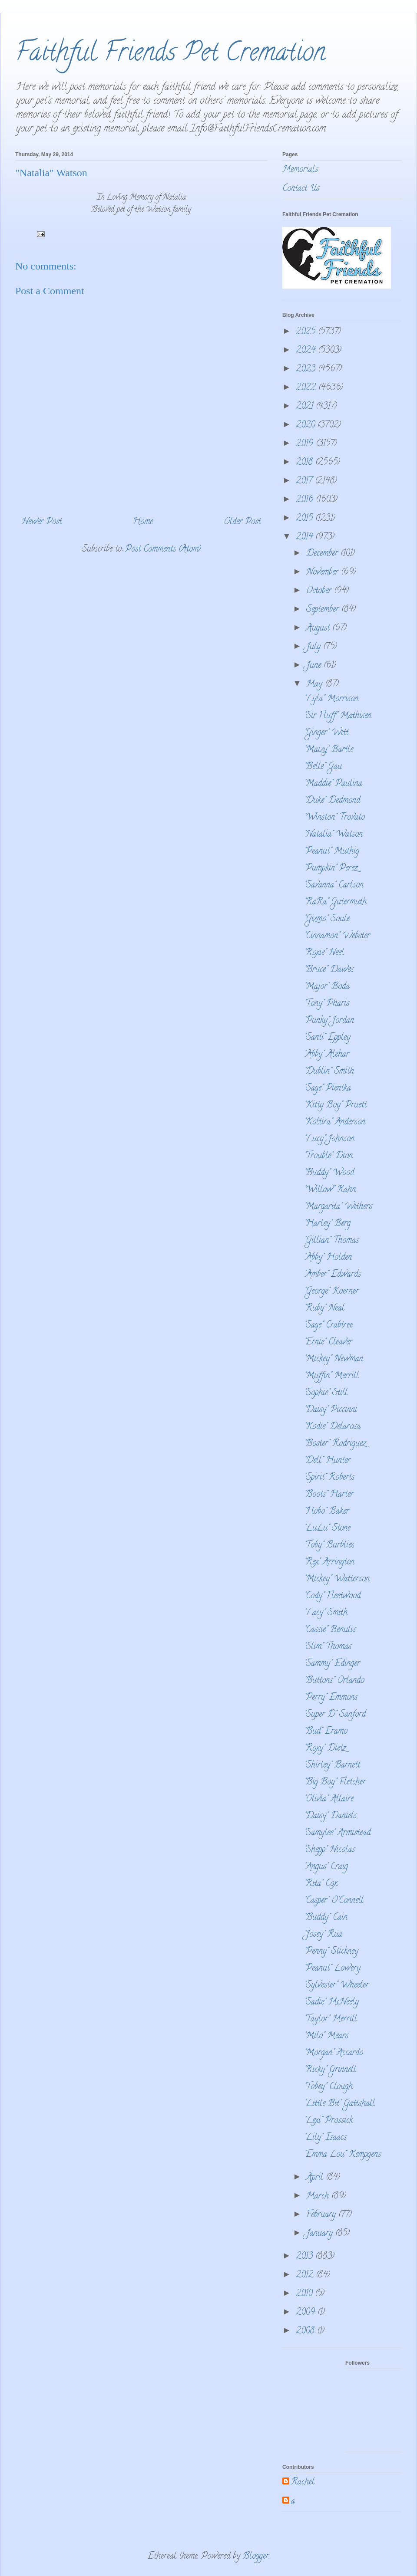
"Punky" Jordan (329, 1021)
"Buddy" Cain (326, 1918)
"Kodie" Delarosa (332, 1427)
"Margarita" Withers (338, 1207)
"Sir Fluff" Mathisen (337, 716)
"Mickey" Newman (333, 1359)
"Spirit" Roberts (329, 1478)
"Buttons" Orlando (334, 1681)
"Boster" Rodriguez (335, 1444)
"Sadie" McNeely (331, 2002)
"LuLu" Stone (327, 1528)
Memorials (300, 170)
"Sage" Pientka (327, 1088)
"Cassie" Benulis (330, 1630)
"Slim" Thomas (327, 1647)
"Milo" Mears (326, 2036)
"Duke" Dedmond (332, 801)
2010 (305, 2294)
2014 (305, 537)
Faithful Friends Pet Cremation (170, 54)
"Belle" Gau (323, 767)
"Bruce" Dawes (329, 970)
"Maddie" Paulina (333, 784)
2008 (306, 2331)
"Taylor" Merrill (330, 2019)
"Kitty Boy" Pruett (335, 1105)
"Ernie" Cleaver (328, 1342)
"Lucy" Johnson (329, 1139)
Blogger (256, 2556)
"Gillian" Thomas (331, 1241)
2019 (306, 444)
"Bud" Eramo (326, 1731)
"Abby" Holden (328, 1258)
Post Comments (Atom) (163, 549)
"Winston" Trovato (334, 818)
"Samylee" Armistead (337, 1833)
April (316, 2178)
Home (142, 522)
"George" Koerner (331, 1291)
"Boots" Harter (329, 1495)
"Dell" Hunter (327, 1461)
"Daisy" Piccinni (330, 1410)
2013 (305, 2257)
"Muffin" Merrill (331, 1376)
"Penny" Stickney (331, 1951)
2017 (305, 481)
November (323, 572)
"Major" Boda (327, 987)
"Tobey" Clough (328, 2087)
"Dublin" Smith (329, 1071)
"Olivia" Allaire (329, 1799)
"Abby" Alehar (326, 1054)
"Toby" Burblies (329, 1545)
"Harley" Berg (327, 1224)
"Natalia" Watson (333, 834)
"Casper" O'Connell (334, 1901)
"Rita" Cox (320, 1884)
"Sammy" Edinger (332, 1664)
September (323, 610)
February (322, 2215)
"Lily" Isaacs (325, 2138)
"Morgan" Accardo (333, 2053)
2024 (307, 351)
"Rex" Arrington (329, 1562)
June (315, 666)
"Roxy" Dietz (325, 1748)
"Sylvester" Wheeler (336, 1985)
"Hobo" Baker (326, 1511)
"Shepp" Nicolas (329, 1850)
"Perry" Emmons (330, 1698)
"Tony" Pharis (326, 1004)
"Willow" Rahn (330, 1190)
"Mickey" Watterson (337, 1579)
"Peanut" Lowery (332, 1968)
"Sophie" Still (326, 1393)
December (323, 554)
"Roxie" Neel (324, 953)
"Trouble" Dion (328, 1156)
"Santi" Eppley (327, 1038)
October (320, 591)
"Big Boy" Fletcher (335, 1782)
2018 (305, 463)
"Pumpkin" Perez (330, 868)
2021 (306, 407)
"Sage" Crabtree (328, 1325)
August (319, 628)
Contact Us (300, 189)
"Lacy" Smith (326, 1613)
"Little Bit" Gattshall (339, 2104)
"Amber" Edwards (332, 1274)
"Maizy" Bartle (328, 750)
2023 (307, 369)
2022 (307, 388)
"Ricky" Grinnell (330, 2070)
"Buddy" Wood (329, 1173)
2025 (307, 332)
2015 (305, 519)
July (314, 647)
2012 (306, 2275)
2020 (307, 425)
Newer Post (42, 522)
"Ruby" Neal (324, 1308)
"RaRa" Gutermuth (335, 902)
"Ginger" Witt (326, 733)
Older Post (242, 522)
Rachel (302, 2482)
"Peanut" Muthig (331, 851)
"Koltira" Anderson (334, 1122)
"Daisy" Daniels (330, 1816)
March (318, 2196)
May (315, 684)
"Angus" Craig (326, 1867)
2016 (306, 500)
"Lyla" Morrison (331, 699)
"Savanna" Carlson (334, 885)
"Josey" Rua (323, 1935)
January (320, 2234)
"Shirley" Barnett (332, 1765)
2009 (307, 2313)
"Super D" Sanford (335, 1715)
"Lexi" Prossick (328, 2121)
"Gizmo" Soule (327, 919)
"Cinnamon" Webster (337, 936)
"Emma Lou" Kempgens (342, 2155)
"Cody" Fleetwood (332, 1596)
